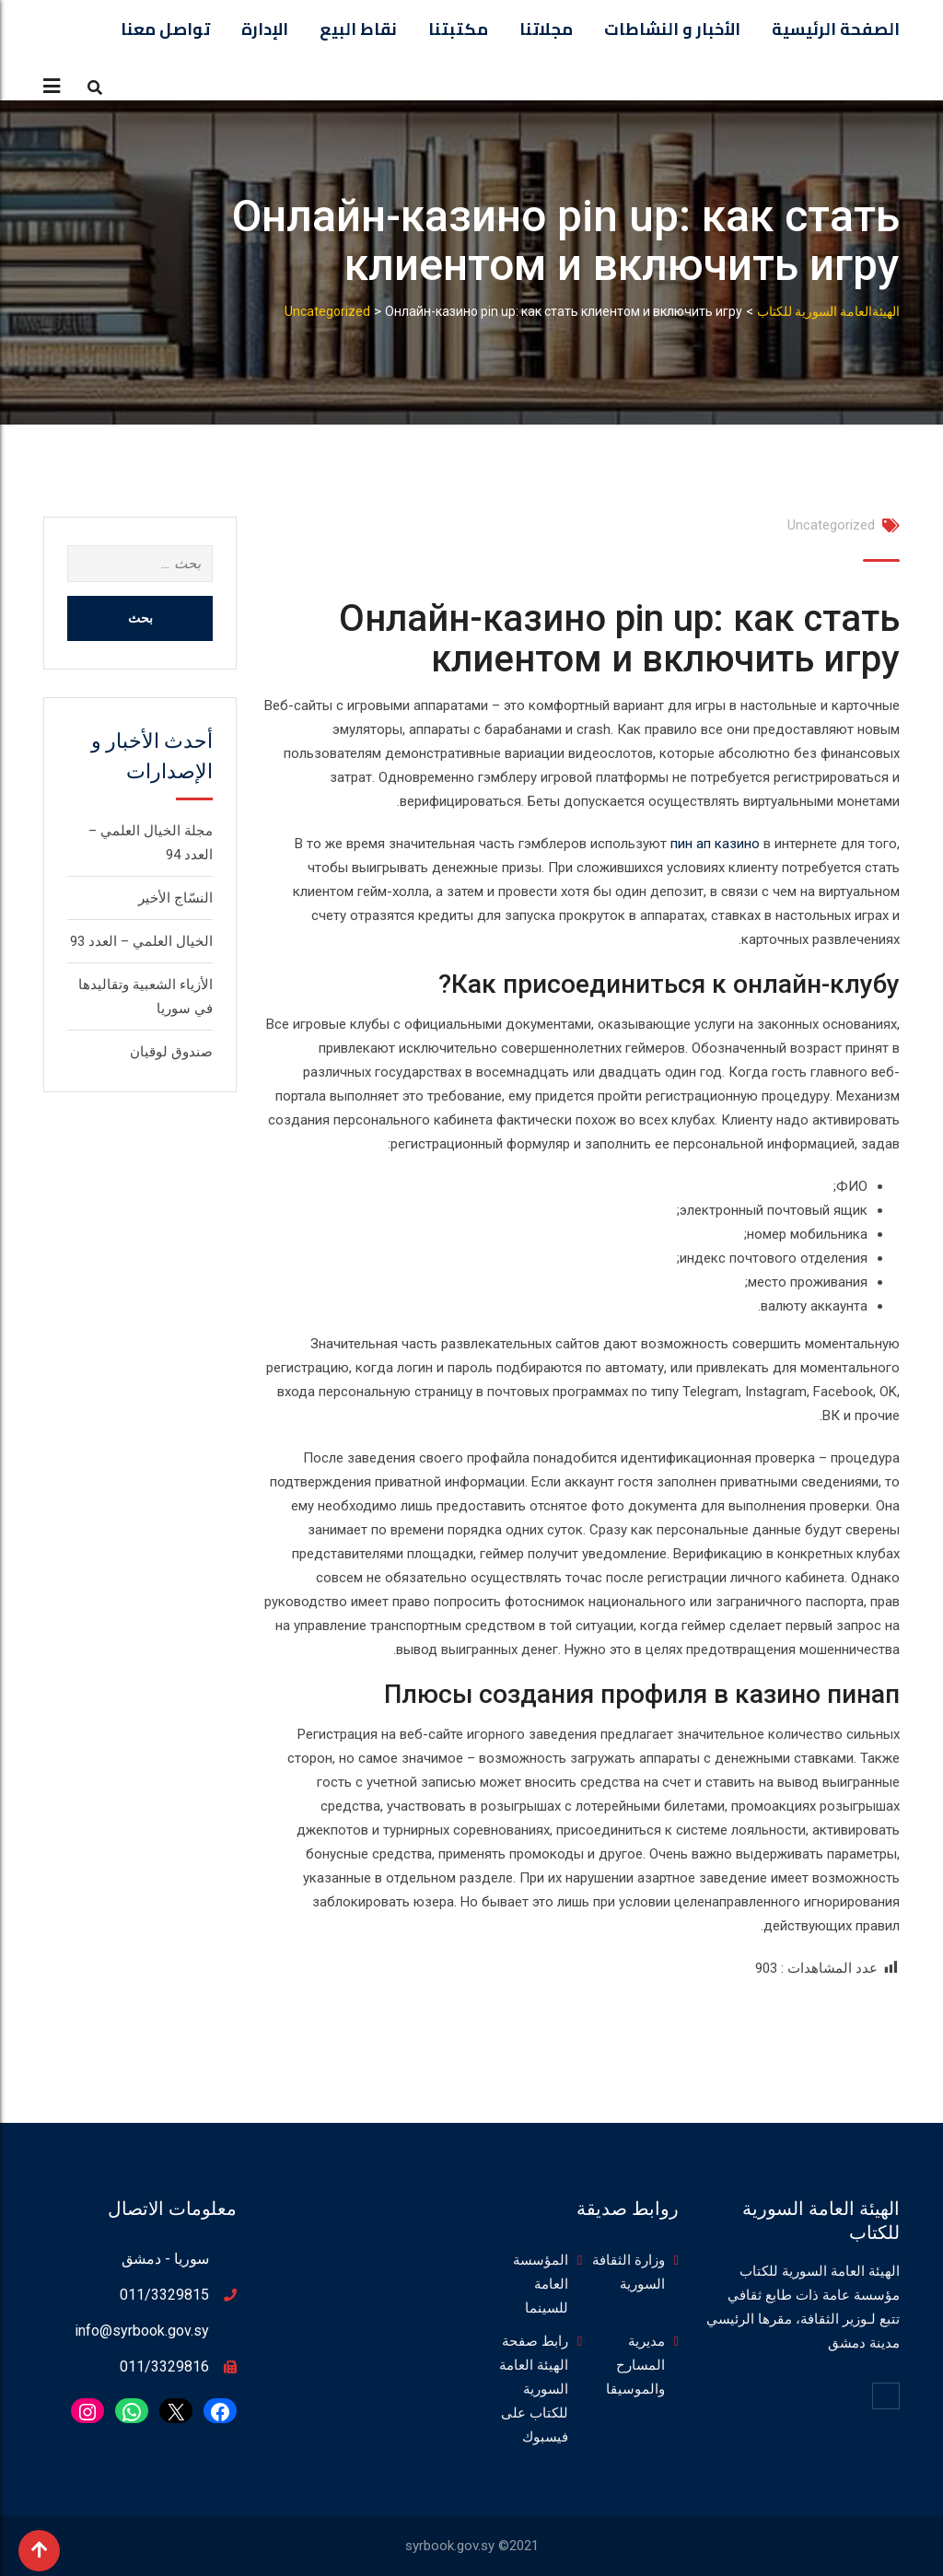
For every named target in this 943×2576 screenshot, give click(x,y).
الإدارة (264, 29)
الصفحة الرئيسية (836, 29)
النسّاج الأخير (175, 898)
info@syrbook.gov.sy (142, 2330)
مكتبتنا (458, 29)
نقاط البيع (358, 29)
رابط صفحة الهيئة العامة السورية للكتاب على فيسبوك (533, 2389)
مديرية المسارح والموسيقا (635, 2365)
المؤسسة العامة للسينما (540, 2284)
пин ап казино (715, 843)
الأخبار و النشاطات (672, 29)
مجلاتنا (546, 29)
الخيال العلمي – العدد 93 (141, 941)
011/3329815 (164, 2294)
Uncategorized (831, 525)
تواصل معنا (165, 29)
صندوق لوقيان (171, 1051)
